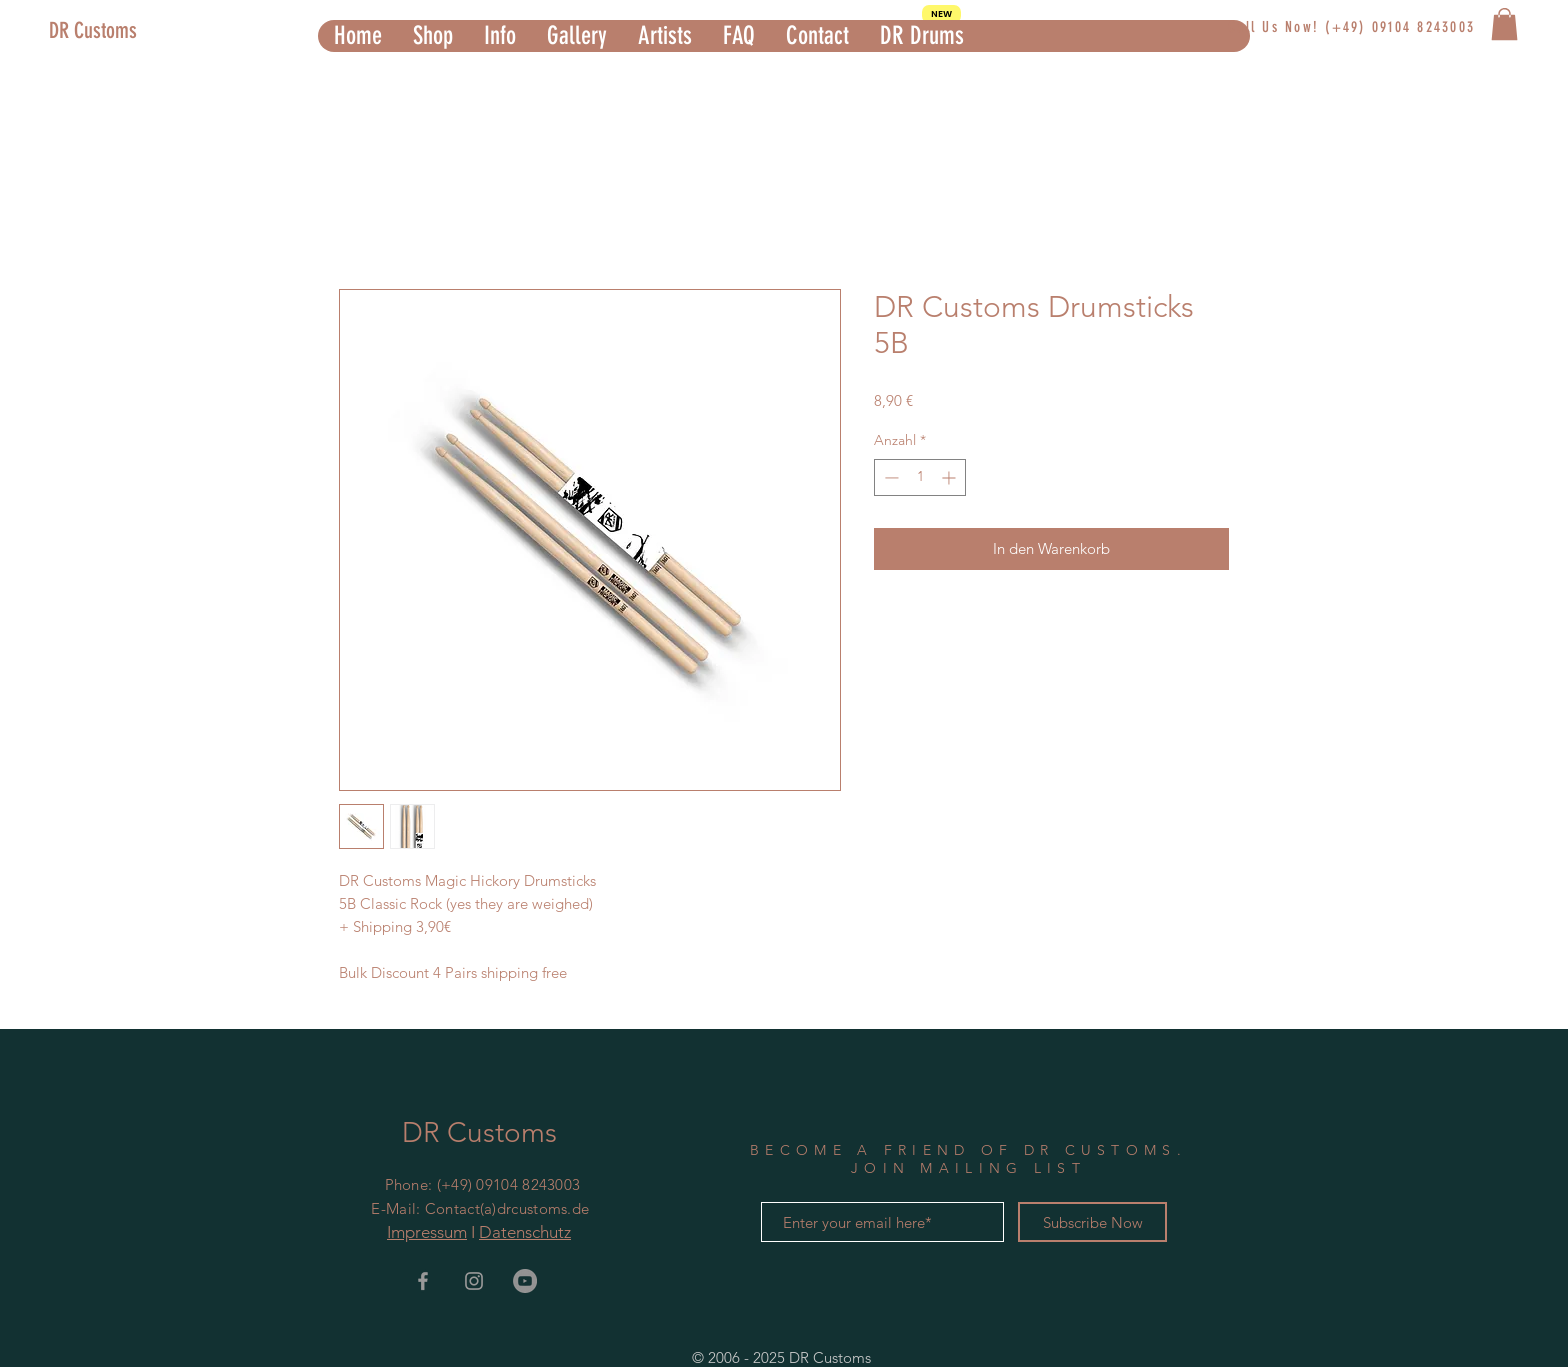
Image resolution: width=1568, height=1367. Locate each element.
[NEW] (941, 14)
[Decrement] (889, 477)
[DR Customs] (136, 31)
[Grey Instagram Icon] (474, 1281)
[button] (432, 36)
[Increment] (950, 477)
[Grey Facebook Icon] (423, 1281)
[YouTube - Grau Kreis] (525, 1281)
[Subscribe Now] (1092, 1222)
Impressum (427, 1232)
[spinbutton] (920, 477)
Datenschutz (525, 1232)
